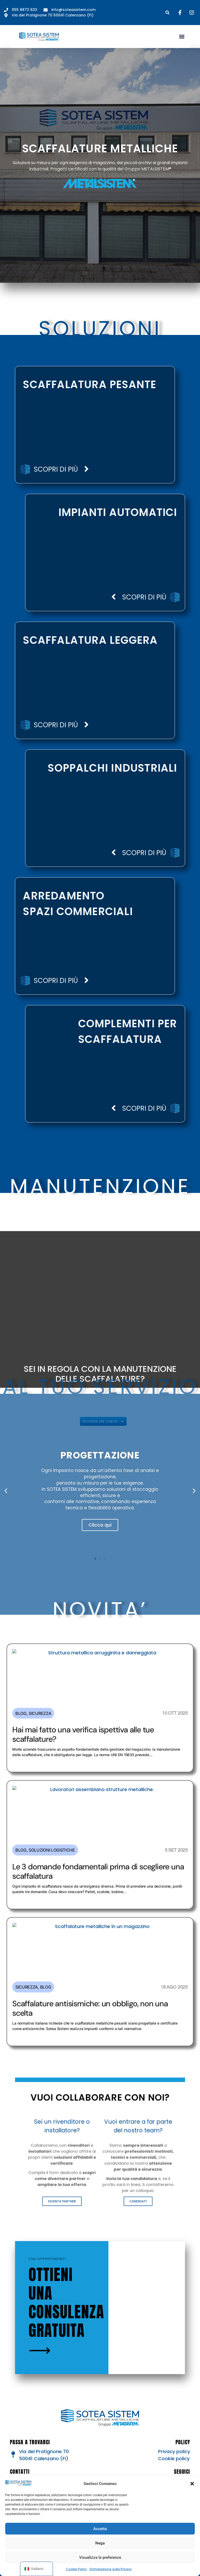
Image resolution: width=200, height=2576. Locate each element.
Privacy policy (174, 2451)
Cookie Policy (76, 2569)
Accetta (100, 2528)
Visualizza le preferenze (100, 2557)
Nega (100, 2543)
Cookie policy (174, 2458)
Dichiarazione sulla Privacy (111, 2569)
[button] (192, 2483)
